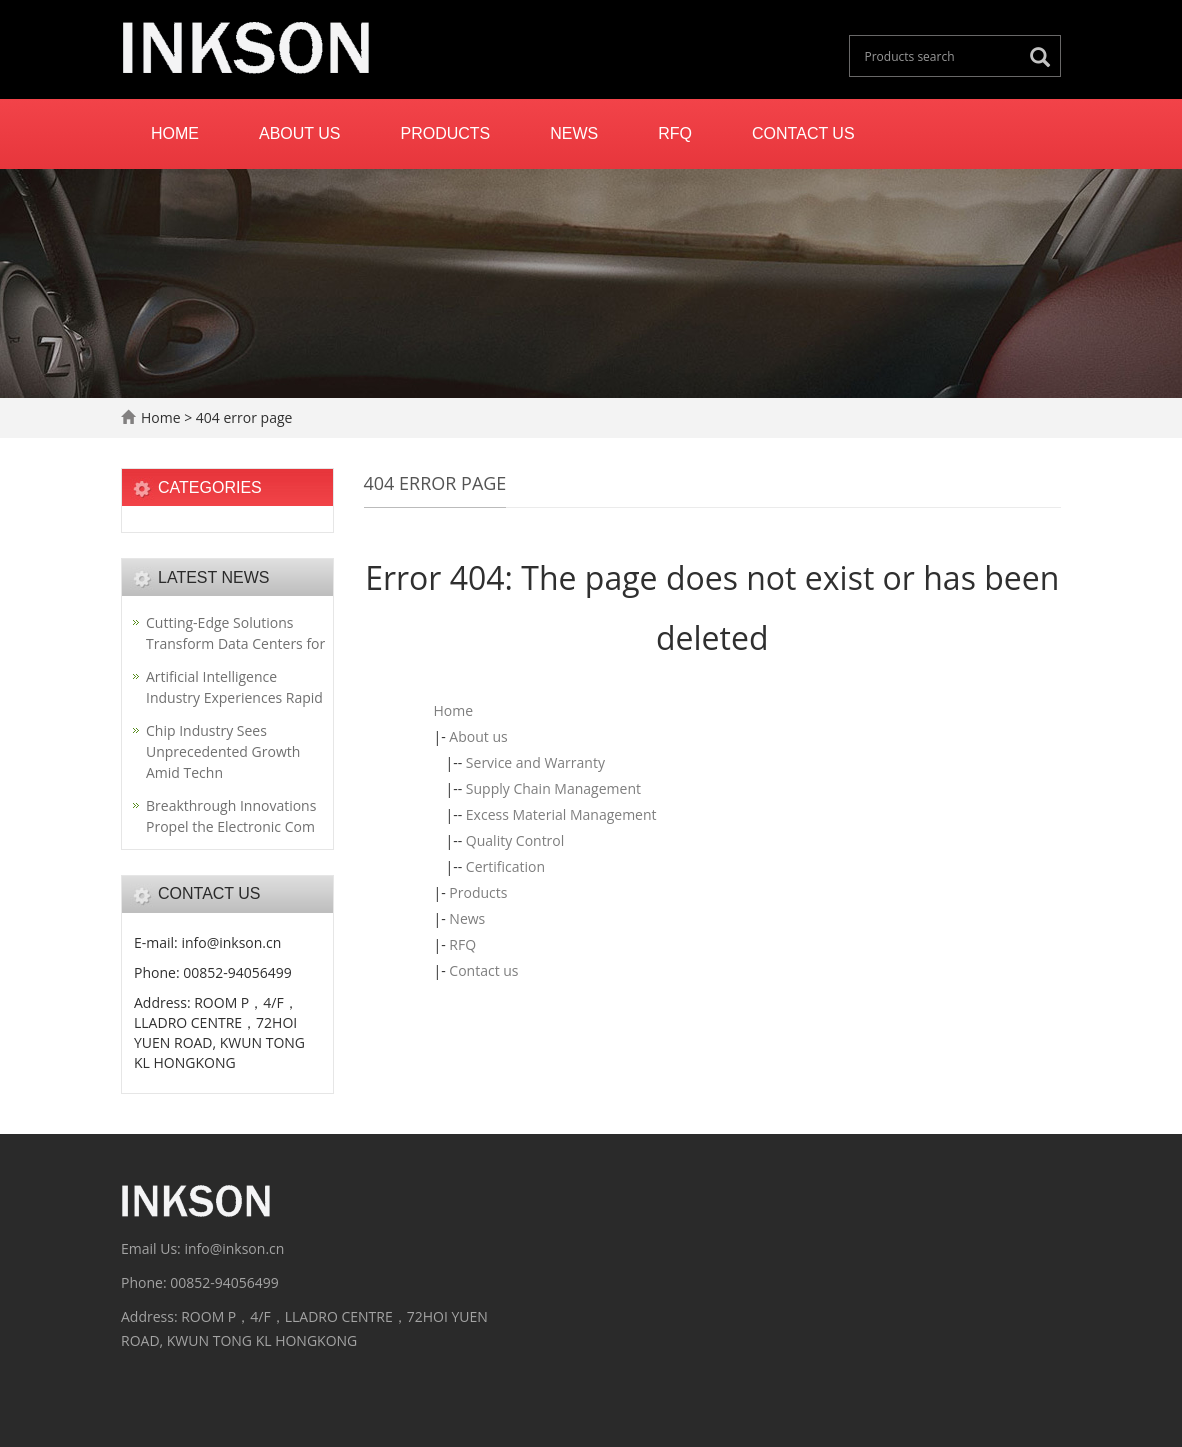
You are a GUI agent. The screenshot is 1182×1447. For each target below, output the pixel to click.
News (574, 133)
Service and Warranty (535, 762)
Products (446, 133)
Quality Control (515, 840)
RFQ (675, 133)
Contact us (803, 133)
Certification (505, 866)
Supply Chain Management (553, 788)
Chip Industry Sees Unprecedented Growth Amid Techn (223, 751)
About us (300, 133)
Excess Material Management (561, 814)
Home (175, 133)
